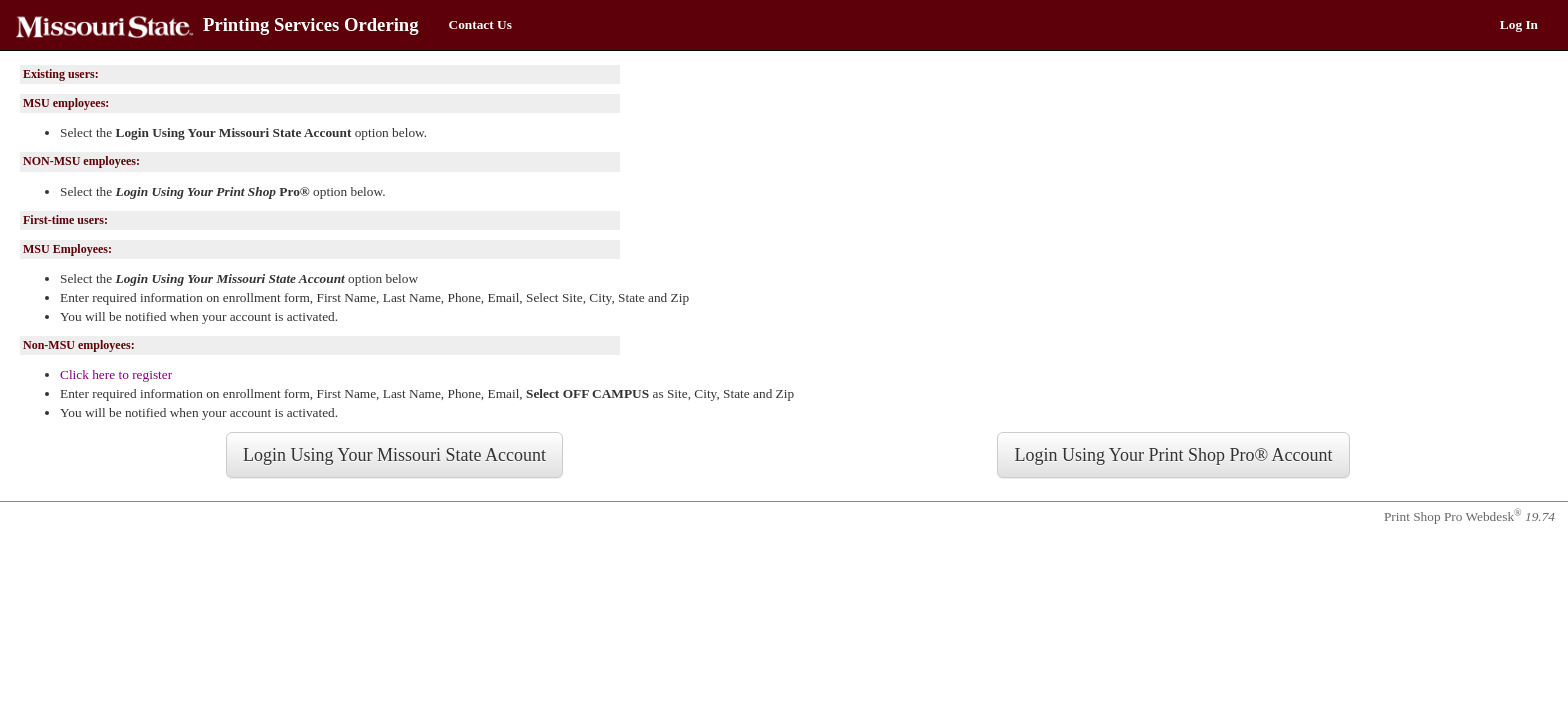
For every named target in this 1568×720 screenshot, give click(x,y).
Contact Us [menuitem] (480, 24)
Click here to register (116, 374)
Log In (1519, 24)
